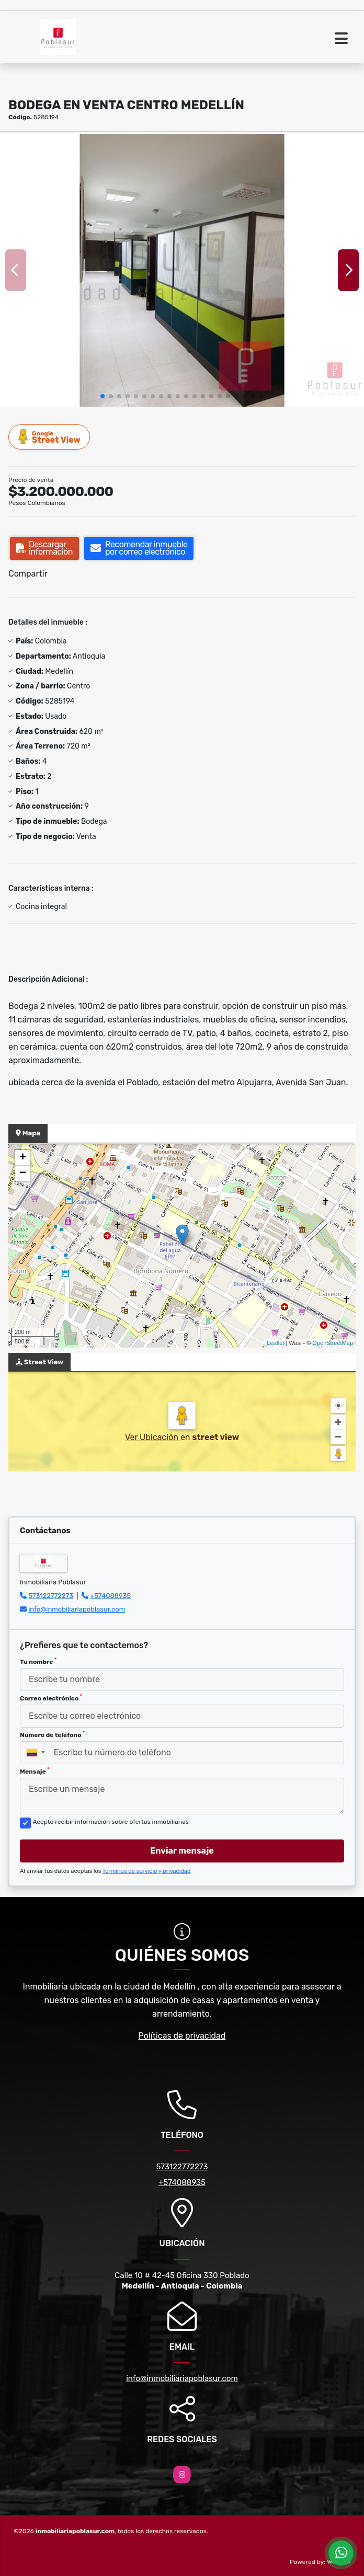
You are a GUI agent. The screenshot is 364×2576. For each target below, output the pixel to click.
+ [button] (22, 1158)
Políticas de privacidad (182, 2036)
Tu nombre (38, 1661)
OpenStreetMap (332, 1343)
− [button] (22, 1173)
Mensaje (34, 1771)
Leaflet (275, 1343)
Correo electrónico (51, 1698)
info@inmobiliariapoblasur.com (76, 1609)
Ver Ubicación (152, 1437)
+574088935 (110, 1596)
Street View (49, 437)
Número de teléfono (52, 1734)
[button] (102, 396)
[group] (182, 270)
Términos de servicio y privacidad (147, 1871)
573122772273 (50, 1596)
